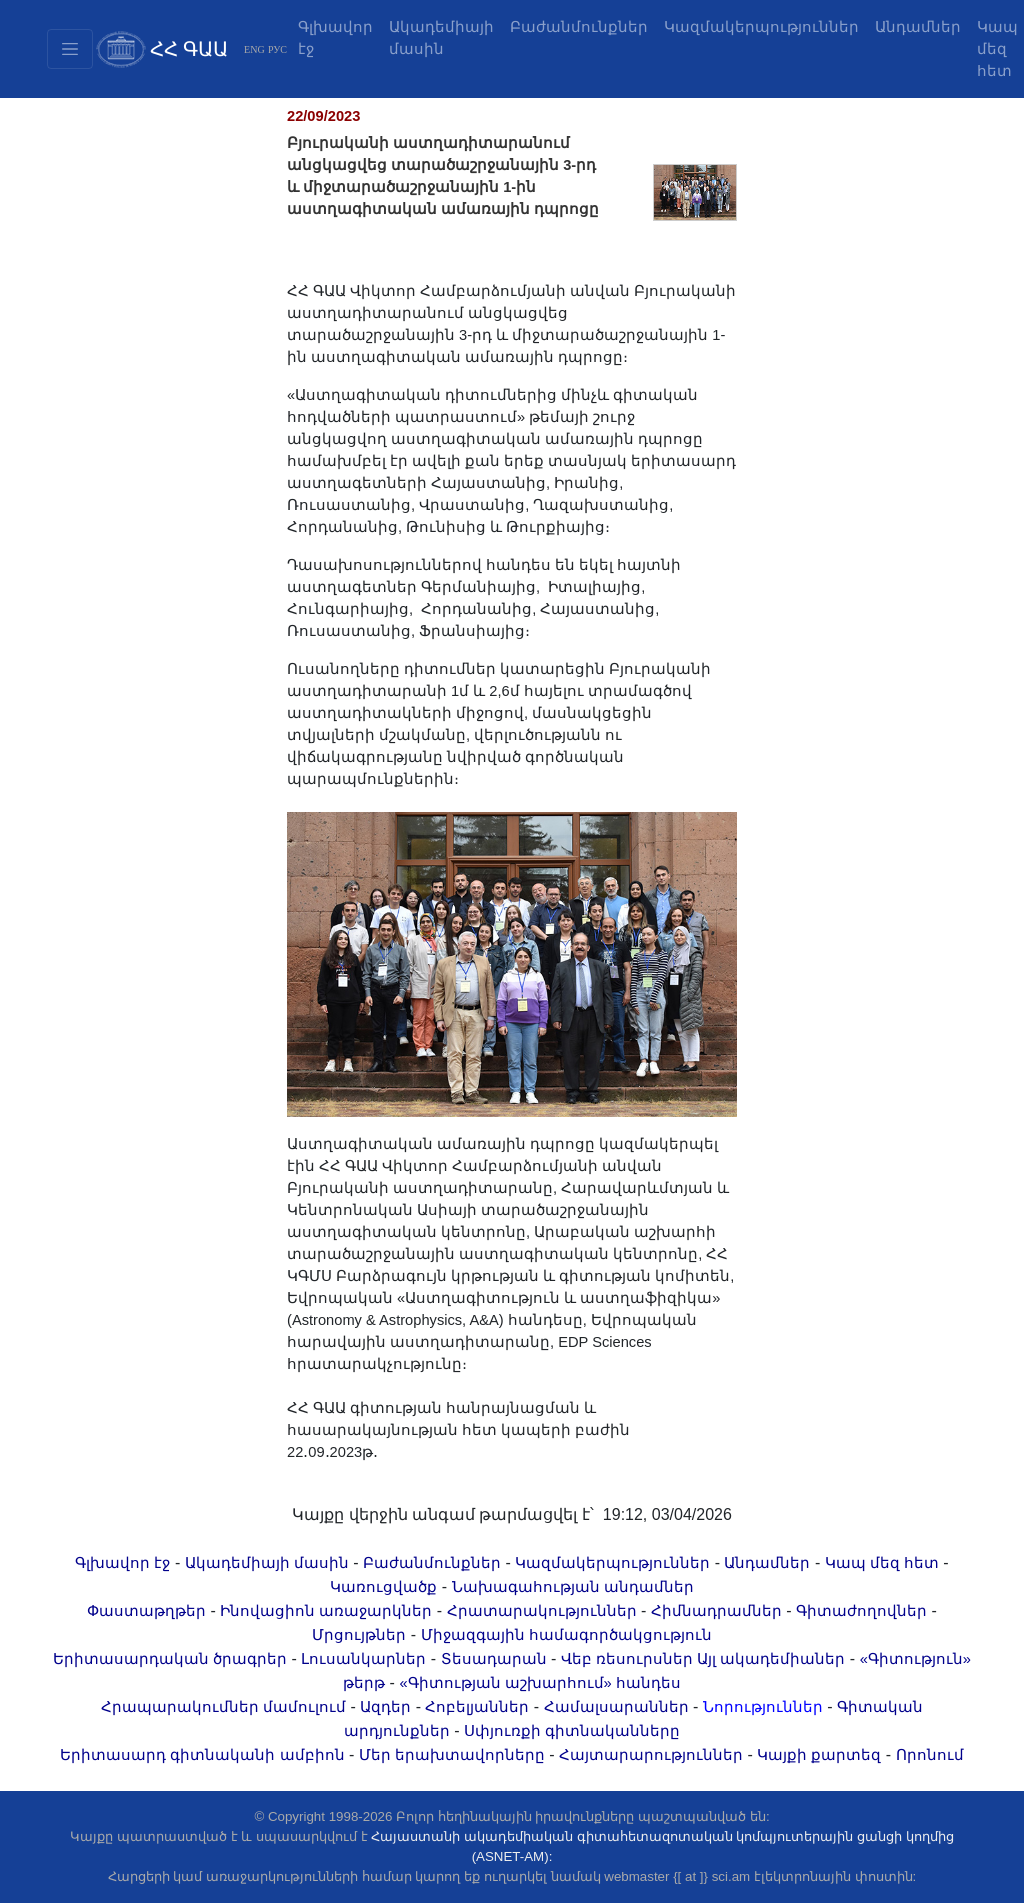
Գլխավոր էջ (335, 38)
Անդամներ (918, 27)
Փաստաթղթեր (146, 1611)
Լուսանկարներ (363, 1659)
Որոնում (930, 1755)
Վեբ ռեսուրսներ (627, 1659)
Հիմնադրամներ (716, 1611)
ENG (254, 49)
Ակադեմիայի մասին (441, 38)
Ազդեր (385, 1707)
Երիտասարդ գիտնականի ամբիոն (202, 1755)
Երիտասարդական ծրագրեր (170, 1659)
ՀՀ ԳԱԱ (189, 49)
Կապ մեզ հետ (882, 1563)
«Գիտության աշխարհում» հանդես (539, 1683)
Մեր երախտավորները (452, 1755)
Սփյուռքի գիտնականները (572, 1731)
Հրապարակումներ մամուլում (223, 1707)
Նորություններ (763, 1707)
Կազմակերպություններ (761, 27)
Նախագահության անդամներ (573, 1587)
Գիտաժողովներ (861, 1611)
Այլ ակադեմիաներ (771, 1659)
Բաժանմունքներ (579, 27)
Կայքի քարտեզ (819, 1755)
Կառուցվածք (383, 1587)
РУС (277, 49)
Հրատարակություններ (542, 1611)
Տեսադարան (494, 1659)
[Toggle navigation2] (70, 49)
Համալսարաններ (616, 1707)
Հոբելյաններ (477, 1707)
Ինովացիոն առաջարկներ (326, 1611)
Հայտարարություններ (651, 1755)
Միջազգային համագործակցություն (566, 1635)
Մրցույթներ (359, 1635)
